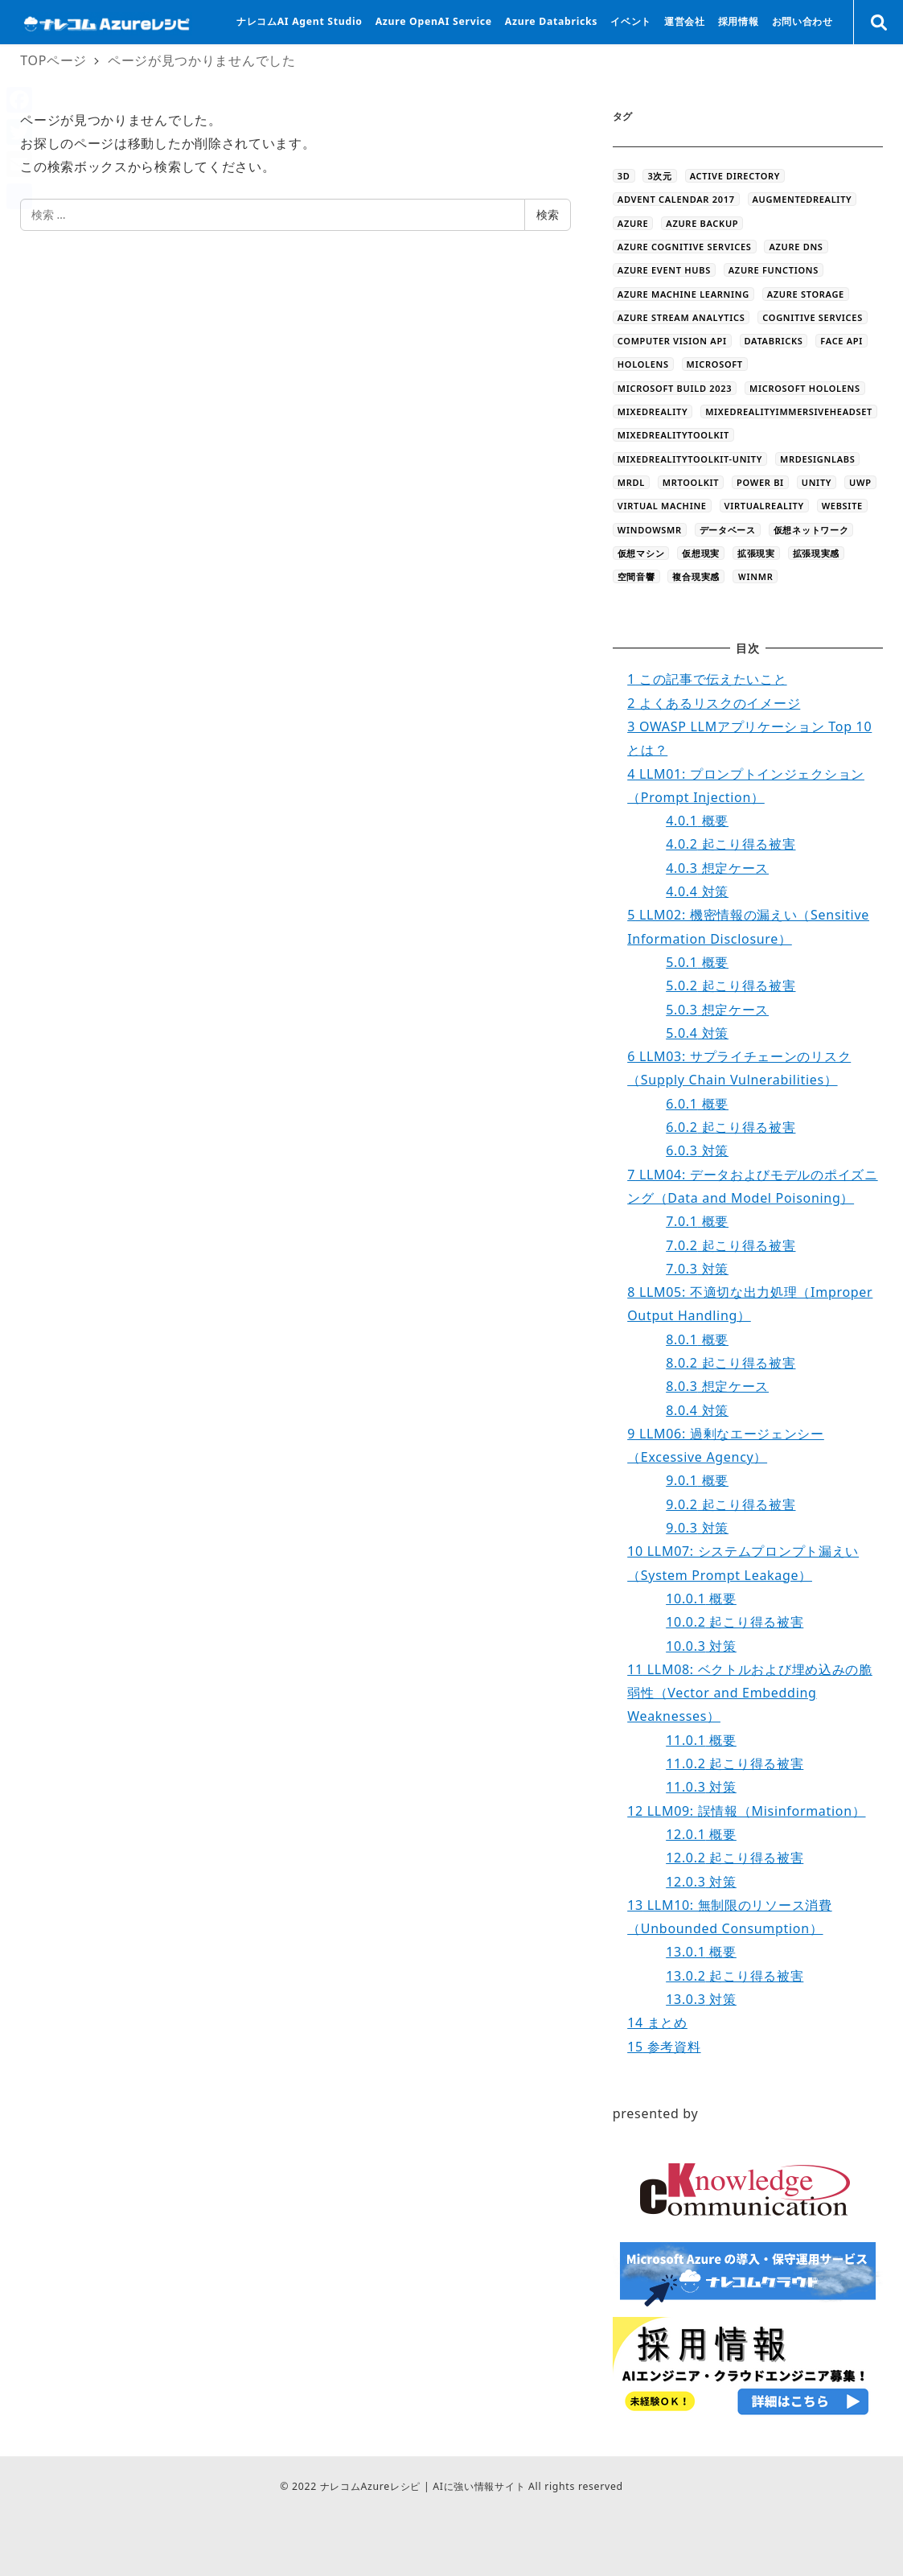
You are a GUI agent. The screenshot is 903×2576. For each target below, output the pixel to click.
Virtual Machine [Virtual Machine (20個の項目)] (662, 506)
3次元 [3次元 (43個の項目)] (659, 176)
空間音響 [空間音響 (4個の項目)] (636, 576)
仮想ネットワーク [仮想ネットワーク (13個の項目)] (811, 530)
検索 (547, 214)
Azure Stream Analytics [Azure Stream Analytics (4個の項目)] (681, 317)
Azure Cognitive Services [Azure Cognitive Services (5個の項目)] (685, 247)
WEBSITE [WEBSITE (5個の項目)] (842, 506)
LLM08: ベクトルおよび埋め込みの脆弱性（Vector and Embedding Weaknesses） (749, 1693)
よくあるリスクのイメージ (713, 703)
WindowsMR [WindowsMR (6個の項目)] (650, 530)
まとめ (657, 2022)
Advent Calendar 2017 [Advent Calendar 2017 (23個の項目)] (676, 199)
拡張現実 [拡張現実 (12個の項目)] (756, 553)
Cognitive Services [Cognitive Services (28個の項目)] (812, 317)
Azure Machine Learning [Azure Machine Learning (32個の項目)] (683, 294)
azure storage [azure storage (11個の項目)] (805, 294)
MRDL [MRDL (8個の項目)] (631, 482)
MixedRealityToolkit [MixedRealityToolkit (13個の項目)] (673, 435)
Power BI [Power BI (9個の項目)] (760, 482)
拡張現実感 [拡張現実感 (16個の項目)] (816, 553)
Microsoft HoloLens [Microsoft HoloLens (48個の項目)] (804, 388)
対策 (697, 891)
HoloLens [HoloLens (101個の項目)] (643, 364)
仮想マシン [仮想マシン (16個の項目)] (641, 553)
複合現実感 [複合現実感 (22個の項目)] (696, 576)
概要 (697, 820)
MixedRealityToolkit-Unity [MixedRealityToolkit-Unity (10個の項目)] (690, 459)
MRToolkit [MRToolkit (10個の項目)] (691, 482)
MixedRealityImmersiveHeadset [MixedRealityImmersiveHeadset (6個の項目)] (788, 411)
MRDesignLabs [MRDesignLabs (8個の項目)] (817, 459)
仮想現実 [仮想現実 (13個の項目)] (701, 553)
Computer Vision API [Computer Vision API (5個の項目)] (672, 341)
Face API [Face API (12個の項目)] (841, 341)
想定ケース (717, 868)
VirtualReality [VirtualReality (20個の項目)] (764, 506)
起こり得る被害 (730, 844)
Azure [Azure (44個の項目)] (633, 223)
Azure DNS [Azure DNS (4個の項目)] (796, 247)
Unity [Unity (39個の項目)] (816, 482)
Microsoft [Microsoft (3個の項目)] (715, 364)
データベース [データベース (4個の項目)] (728, 530)
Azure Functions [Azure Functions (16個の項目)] (774, 270)
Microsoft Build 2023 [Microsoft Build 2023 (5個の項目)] (675, 388)
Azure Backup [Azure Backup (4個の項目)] (702, 223)
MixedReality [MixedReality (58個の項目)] (653, 411)
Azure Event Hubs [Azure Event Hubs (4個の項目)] (664, 270)
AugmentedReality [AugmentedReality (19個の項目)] (802, 199)
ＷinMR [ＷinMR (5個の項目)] (755, 576)
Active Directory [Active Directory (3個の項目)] (735, 176)
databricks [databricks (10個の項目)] (774, 341)
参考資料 (663, 2046)
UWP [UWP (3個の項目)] (860, 482)
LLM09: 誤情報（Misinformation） (746, 1811)
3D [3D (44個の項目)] (624, 176)
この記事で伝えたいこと (706, 679)
